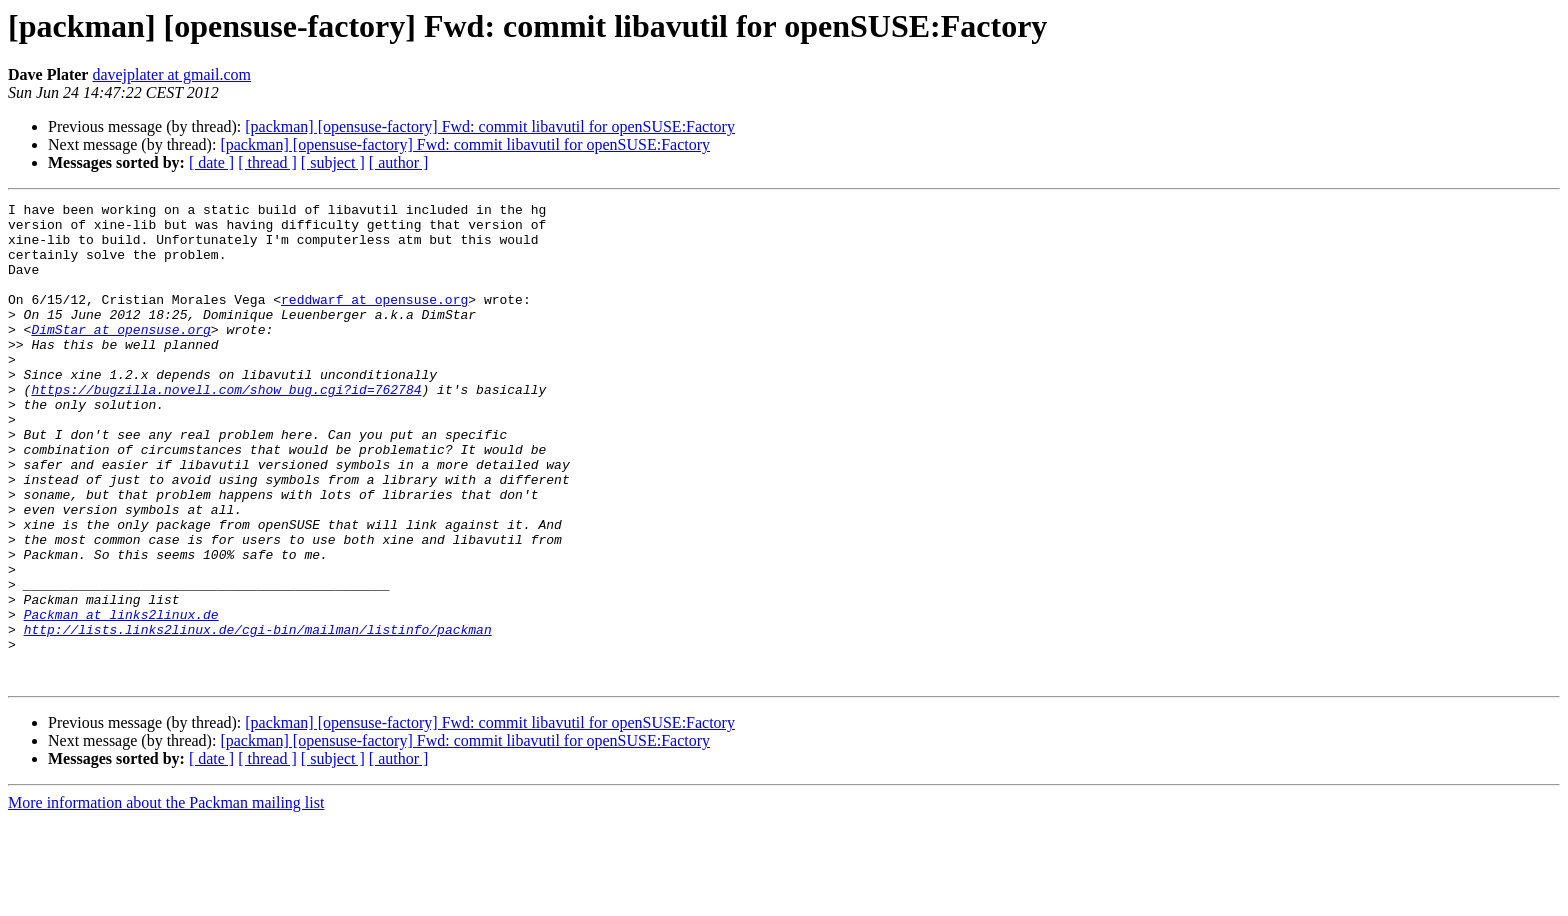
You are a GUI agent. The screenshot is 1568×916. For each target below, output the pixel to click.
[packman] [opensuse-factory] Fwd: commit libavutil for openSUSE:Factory (490, 126)
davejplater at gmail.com (171, 74)
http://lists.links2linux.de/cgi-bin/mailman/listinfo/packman (258, 716)
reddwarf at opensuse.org (374, 320)
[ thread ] (267, 162)
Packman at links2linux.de (121, 698)
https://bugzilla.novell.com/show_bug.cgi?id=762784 (226, 428)
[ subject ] (333, 162)
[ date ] (211, 162)
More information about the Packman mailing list (166, 898)
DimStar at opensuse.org (120, 356)
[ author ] (399, 162)
